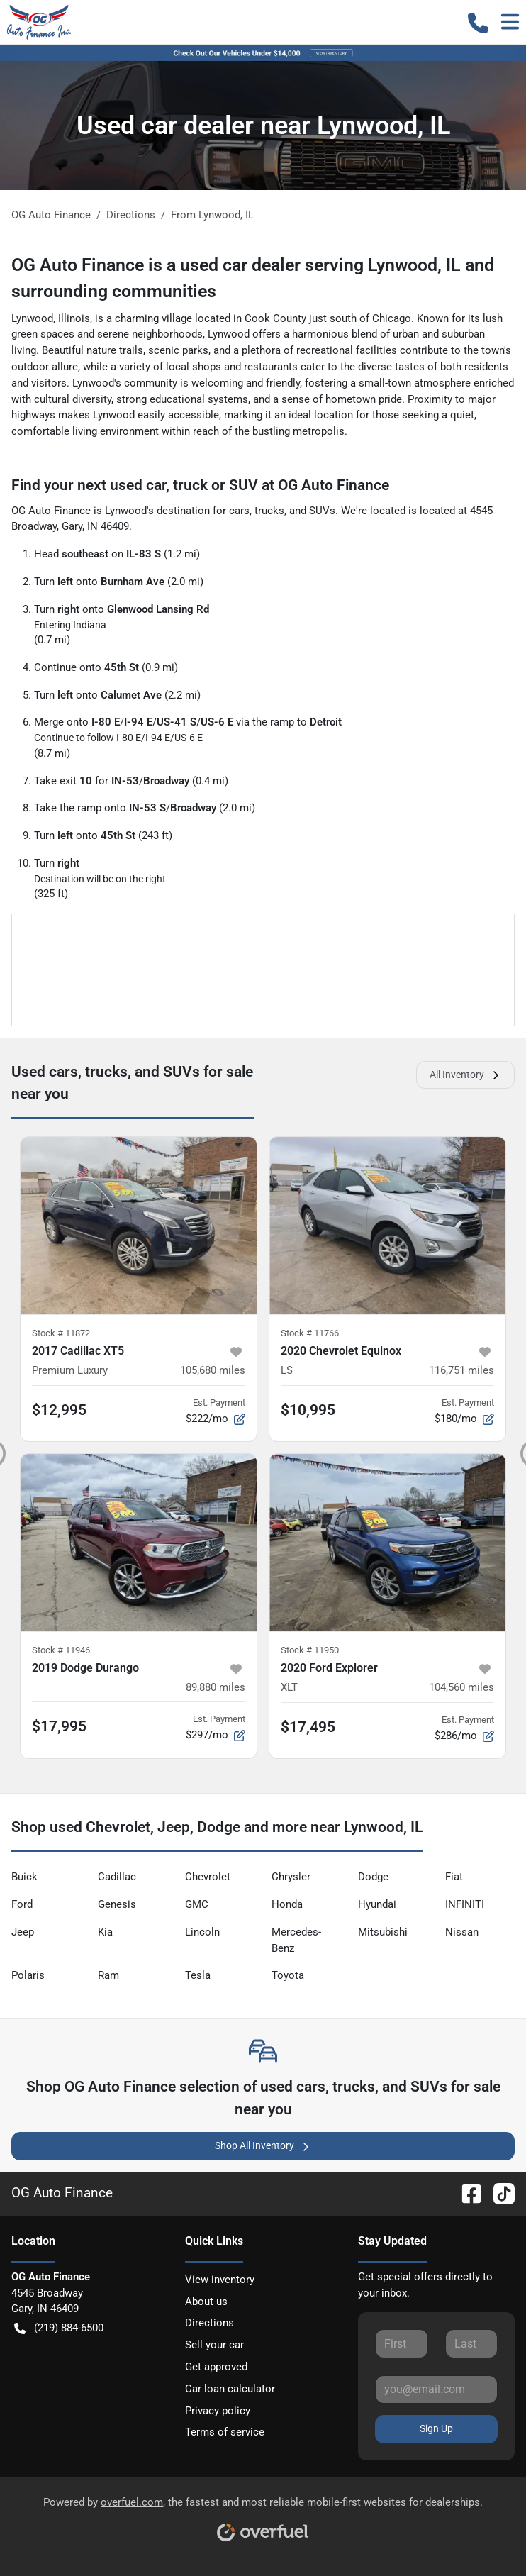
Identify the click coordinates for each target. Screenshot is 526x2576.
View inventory (219, 2279)
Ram (108, 1975)
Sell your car (214, 2344)
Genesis (117, 1904)
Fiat (454, 1876)
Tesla (198, 1975)
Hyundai (377, 1904)
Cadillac (117, 1876)
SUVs (322, 510)
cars (239, 510)
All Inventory (465, 1074)
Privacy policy (217, 2410)
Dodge (373, 1876)
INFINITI (464, 1904)
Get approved (216, 2366)
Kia (105, 1932)
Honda (287, 1904)
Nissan (462, 1932)
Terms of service (224, 2432)
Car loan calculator (230, 2388)
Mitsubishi (383, 1932)
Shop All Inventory (263, 2145)
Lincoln (202, 1932)
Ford (22, 1904)
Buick (24, 1876)
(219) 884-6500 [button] (58, 2328)
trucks (269, 510)
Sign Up (436, 2428)
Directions (209, 2322)
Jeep (22, 1932)
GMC (196, 1904)
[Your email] (436, 2389)
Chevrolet (207, 1876)
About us (206, 2301)
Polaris (28, 1975)
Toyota (288, 1975)
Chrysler (291, 1876)
